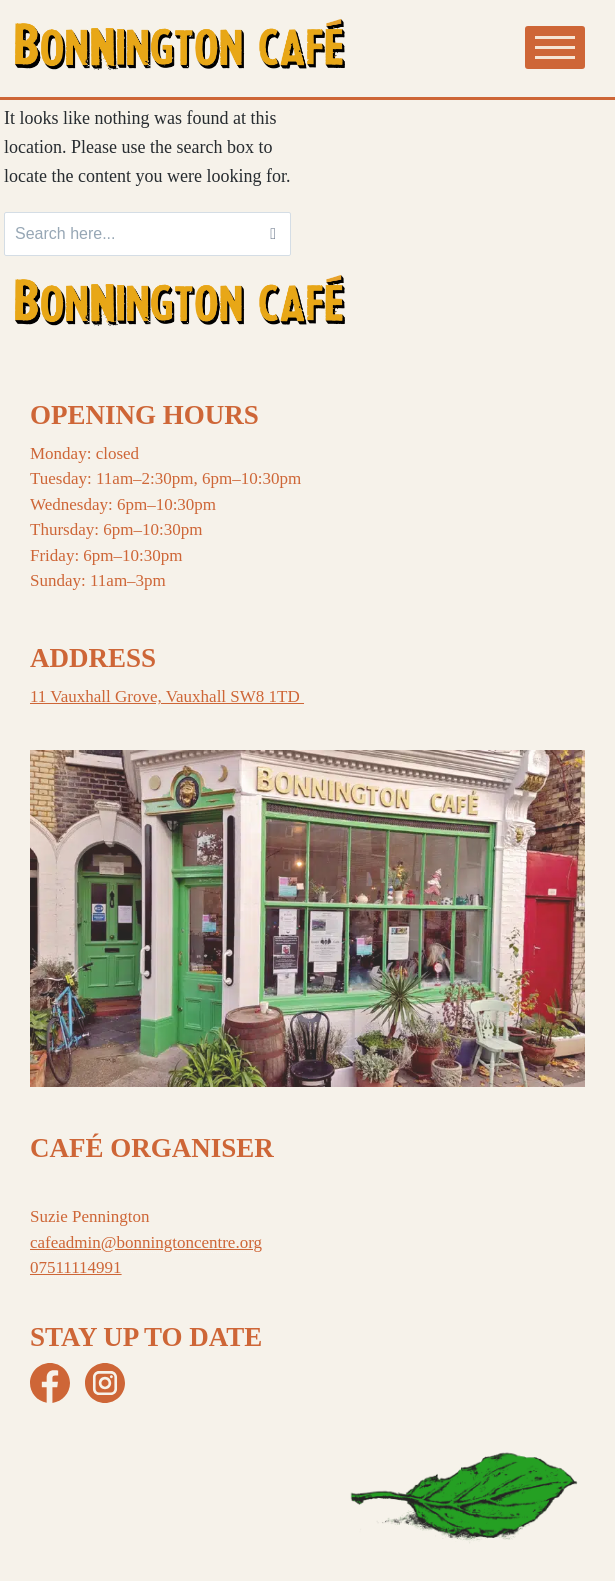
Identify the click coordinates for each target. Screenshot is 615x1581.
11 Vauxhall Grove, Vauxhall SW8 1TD (167, 696)
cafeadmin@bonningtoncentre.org (146, 1242)
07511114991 (76, 1267)
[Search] (273, 234)
